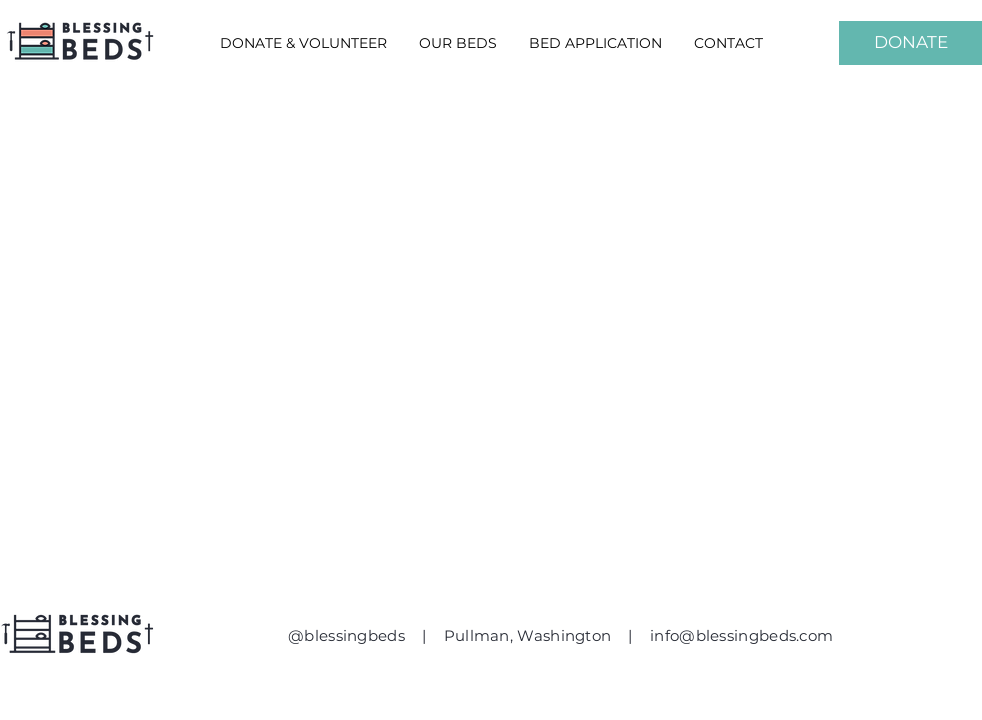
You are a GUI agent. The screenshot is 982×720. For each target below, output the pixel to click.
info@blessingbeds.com (741, 635)
